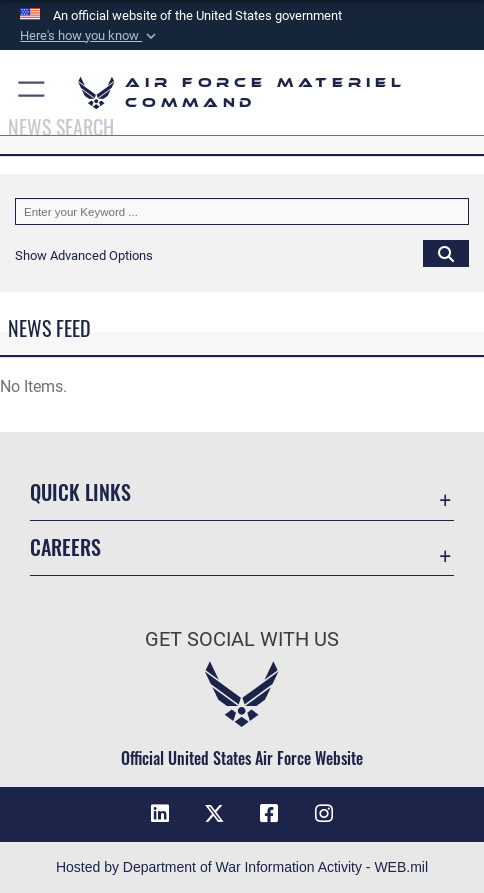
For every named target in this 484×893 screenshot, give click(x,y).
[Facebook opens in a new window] (269, 814)
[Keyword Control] (242, 211)
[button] (90, 36)
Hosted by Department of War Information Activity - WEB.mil (242, 867)
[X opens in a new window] (215, 814)
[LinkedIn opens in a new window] (160, 814)
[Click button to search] (446, 253)
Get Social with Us (242, 639)
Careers (65, 547)
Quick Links (80, 492)
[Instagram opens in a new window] (324, 814)
